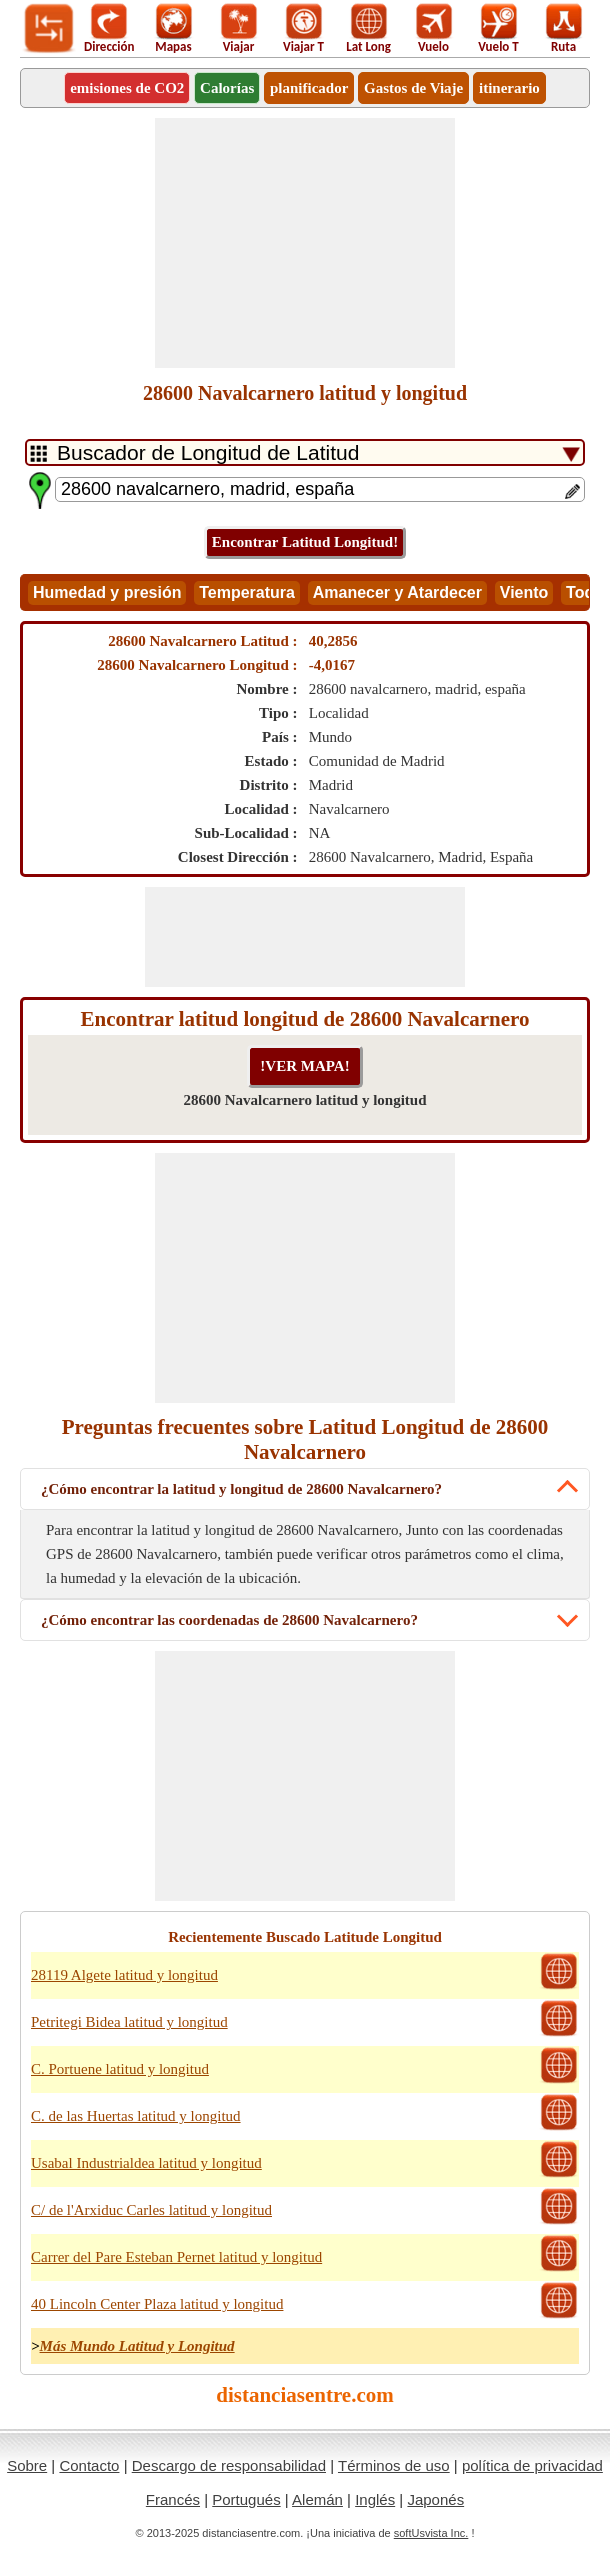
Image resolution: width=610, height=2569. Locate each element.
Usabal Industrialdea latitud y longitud (146, 2163)
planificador (309, 88)
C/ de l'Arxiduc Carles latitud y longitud (151, 2210)
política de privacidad (532, 2465)
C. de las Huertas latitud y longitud (136, 2116)
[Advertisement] (305, 243)
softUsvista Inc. (431, 2533)
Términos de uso (394, 2465)
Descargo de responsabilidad (229, 2465)
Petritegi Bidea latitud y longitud (129, 2022)
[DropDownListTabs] (305, 452)
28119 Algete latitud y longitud (124, 1975)
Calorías (227, 88)
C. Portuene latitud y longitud (120, 2069)
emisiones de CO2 (127, 88)
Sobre (27, 2465)
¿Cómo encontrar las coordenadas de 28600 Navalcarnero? (229, 1620)
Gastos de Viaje (413, 88)
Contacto (89, 2465)
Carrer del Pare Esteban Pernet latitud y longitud (176, 2257)
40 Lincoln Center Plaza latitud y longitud (157, 2304)
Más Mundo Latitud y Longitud (137, 2346)
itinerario (509, 88)
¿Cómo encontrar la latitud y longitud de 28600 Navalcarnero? (241, 1489)
